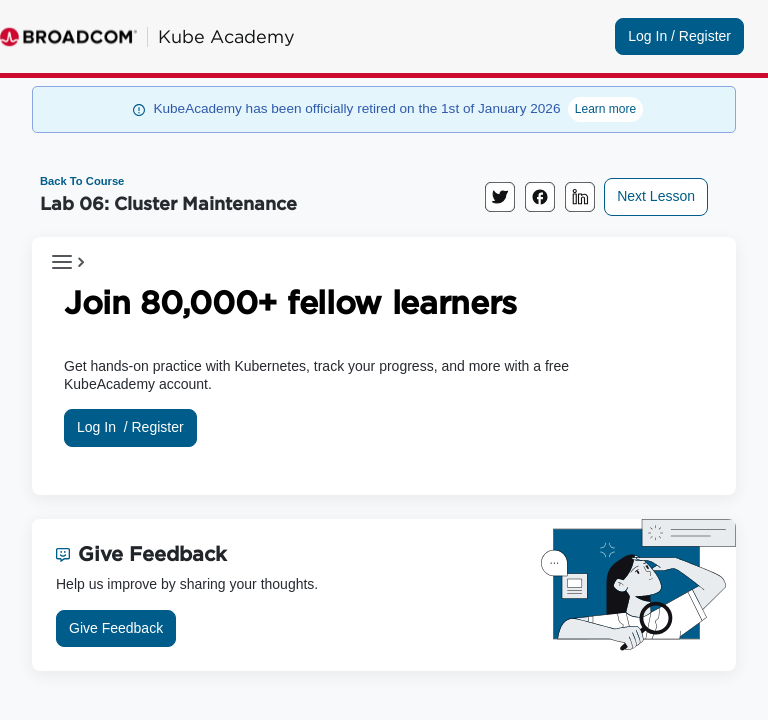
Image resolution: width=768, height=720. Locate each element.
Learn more (605, 109)
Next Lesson (656, 196)
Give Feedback (116, 628)
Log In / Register (679, 36)
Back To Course (82, 181)
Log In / (130, 427)
